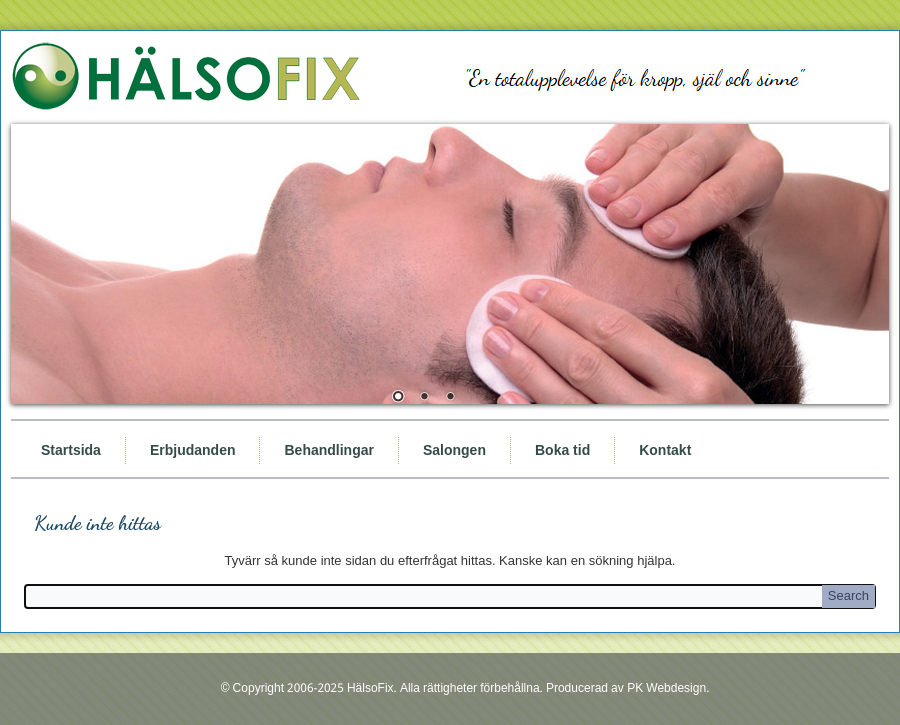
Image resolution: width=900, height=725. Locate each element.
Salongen (454, 450)
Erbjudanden (193, 450)
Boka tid (562, 450)
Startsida (71, 450)
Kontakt (665, 450)
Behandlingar (328, 450)
